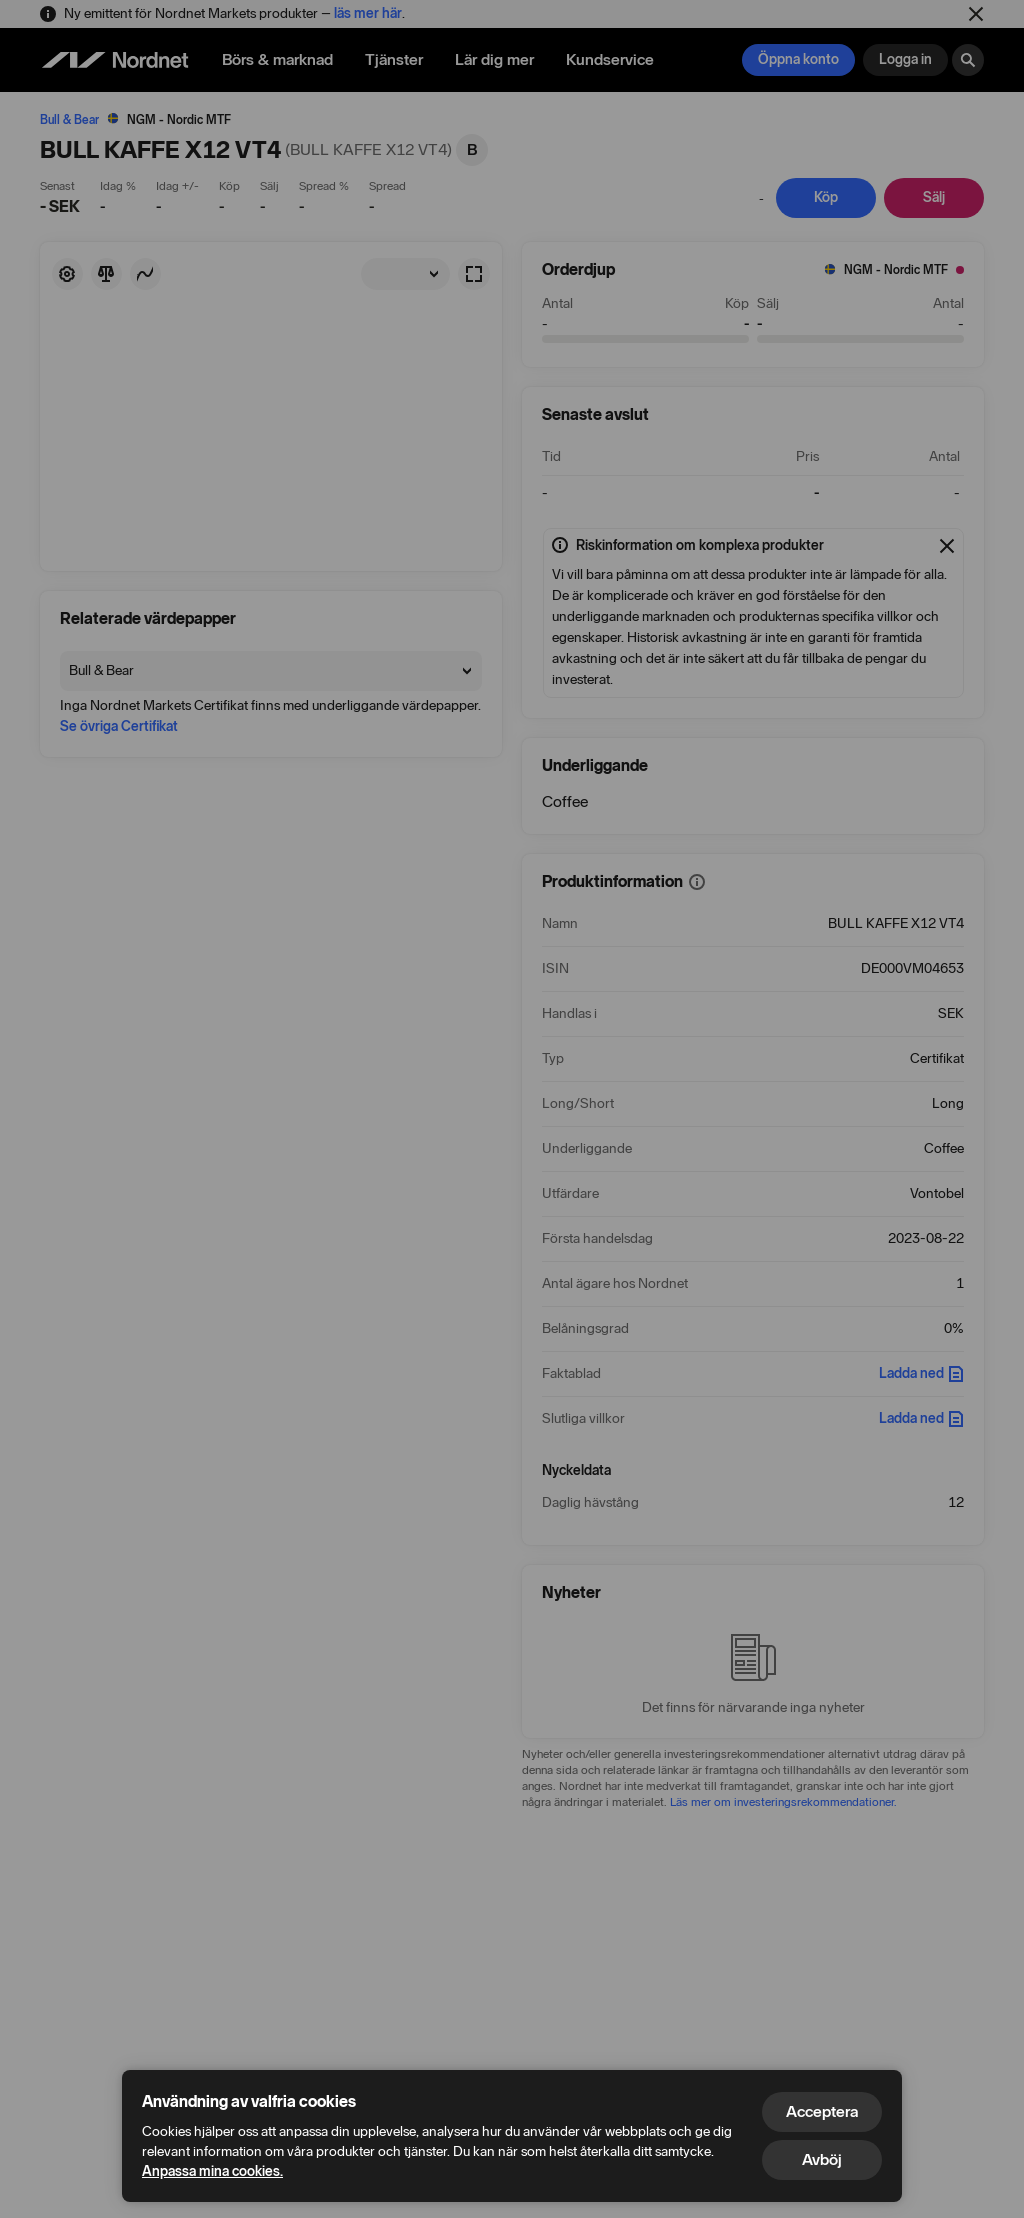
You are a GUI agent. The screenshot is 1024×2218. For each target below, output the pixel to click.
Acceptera (822, 2111)
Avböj (822, 2159)
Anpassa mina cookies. (212, 2171)
